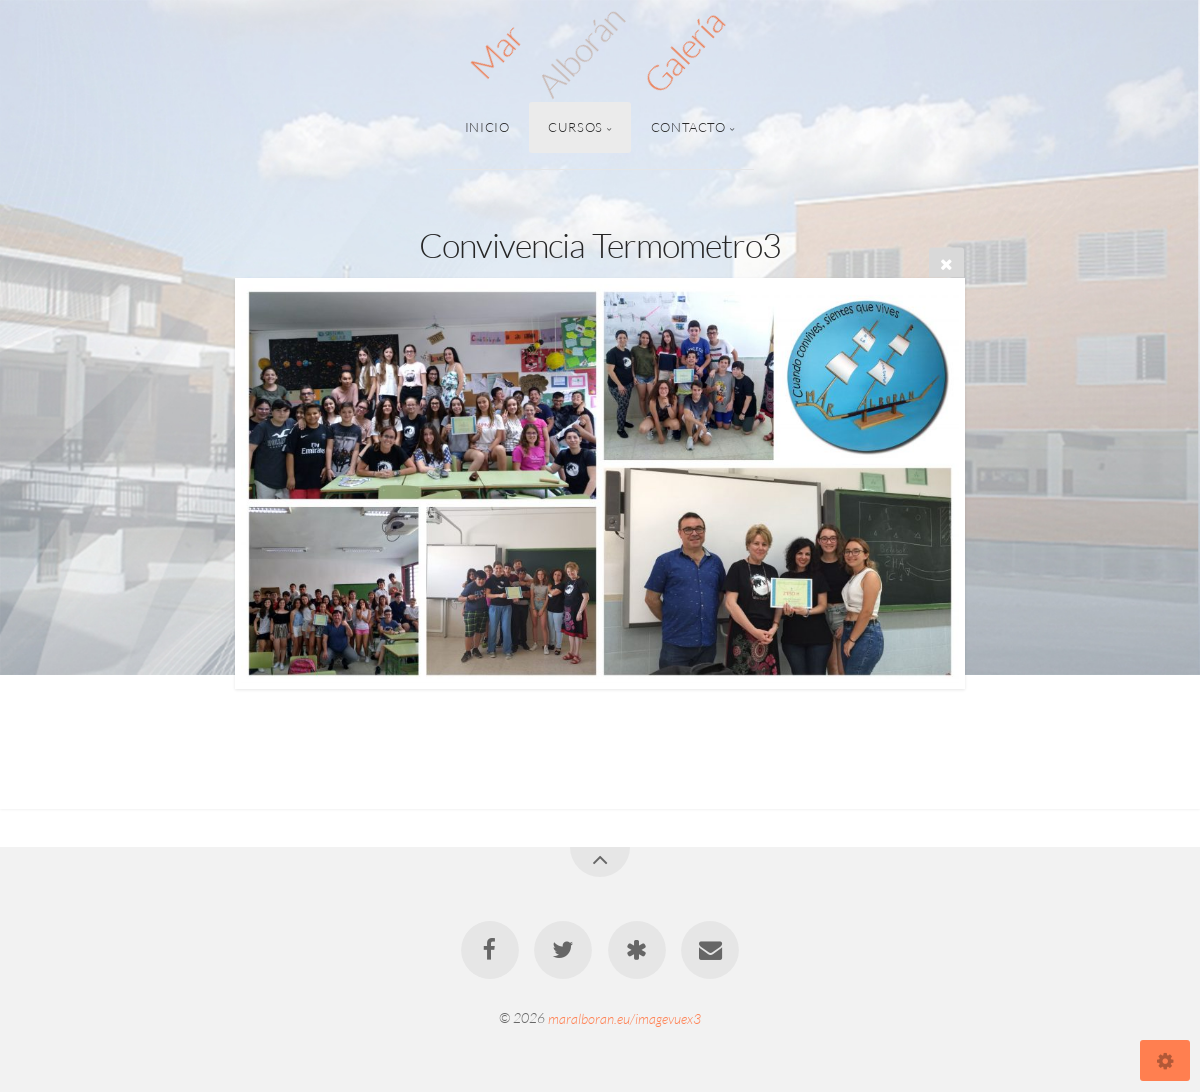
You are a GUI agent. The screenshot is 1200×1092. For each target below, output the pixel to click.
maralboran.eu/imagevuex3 (624, 1017)
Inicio (487, 127)
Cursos (575, 127)
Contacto (688, 127)
